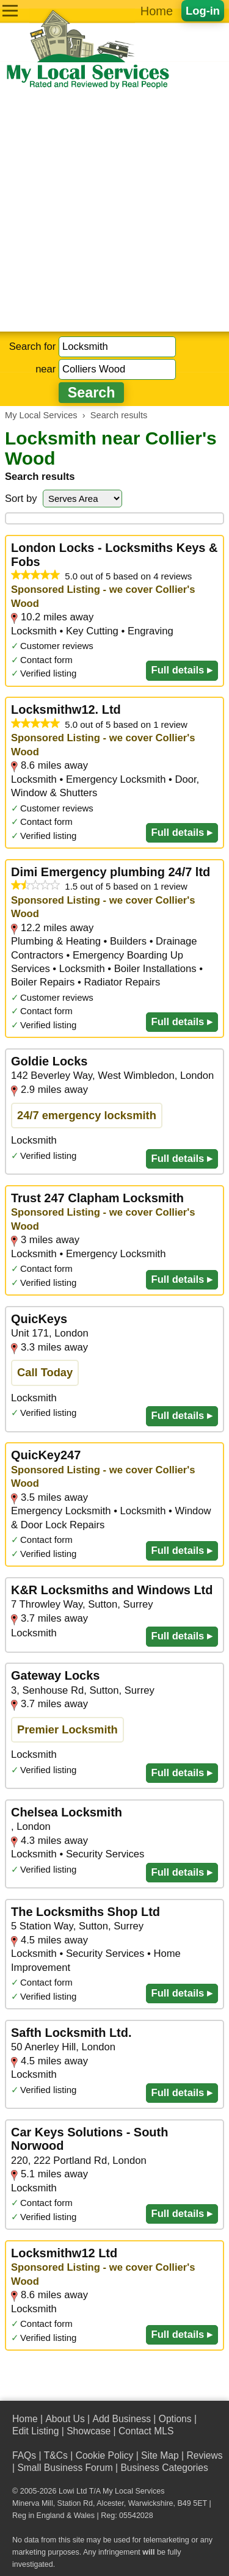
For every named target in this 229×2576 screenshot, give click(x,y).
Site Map (160, 2455)
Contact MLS (145, 2431)
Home (156, 11)
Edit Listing (35, 2431)
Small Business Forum (64, 2467)
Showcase (89, 2431)
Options (175, 2419)
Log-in (203, 10)
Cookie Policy (105, 2455)
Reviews (204, 2455)
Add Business (121, 2419)
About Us (64, 2419)
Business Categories (164, 2467)
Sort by (21, 498)
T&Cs (56, 2455)
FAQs (24, 2455)
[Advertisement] (114, 210)
